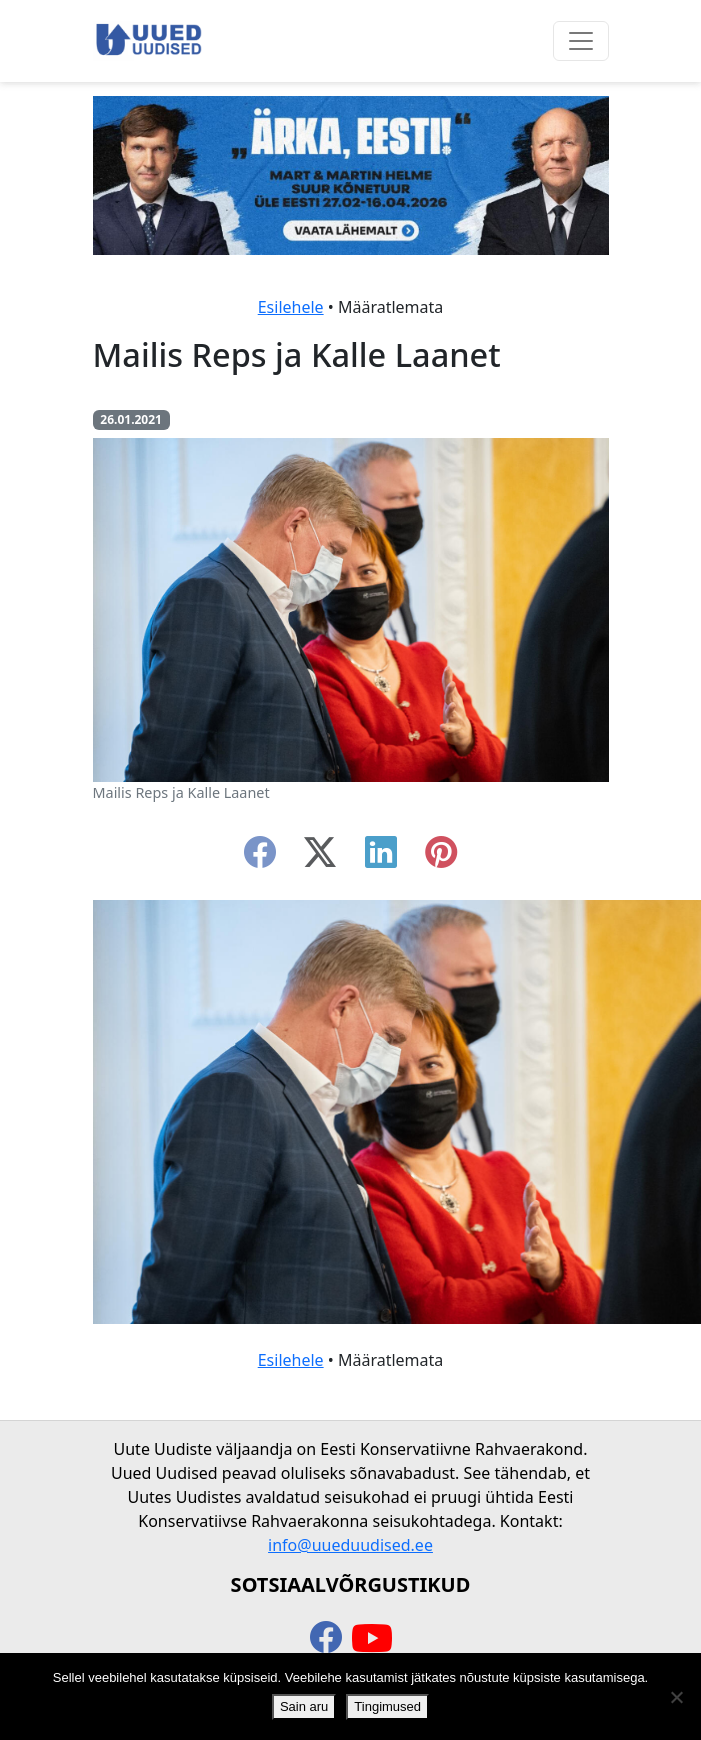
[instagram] (441, 858)
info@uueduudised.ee (350, 1545)
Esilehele (291, 307)
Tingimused (387, 1706)
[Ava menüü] (581, 41)
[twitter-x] (320, 858)
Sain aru (304, 1706)
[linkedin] (381, 858)
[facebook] (260, 858)
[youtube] (372, 1639)
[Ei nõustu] (676, 1697)
